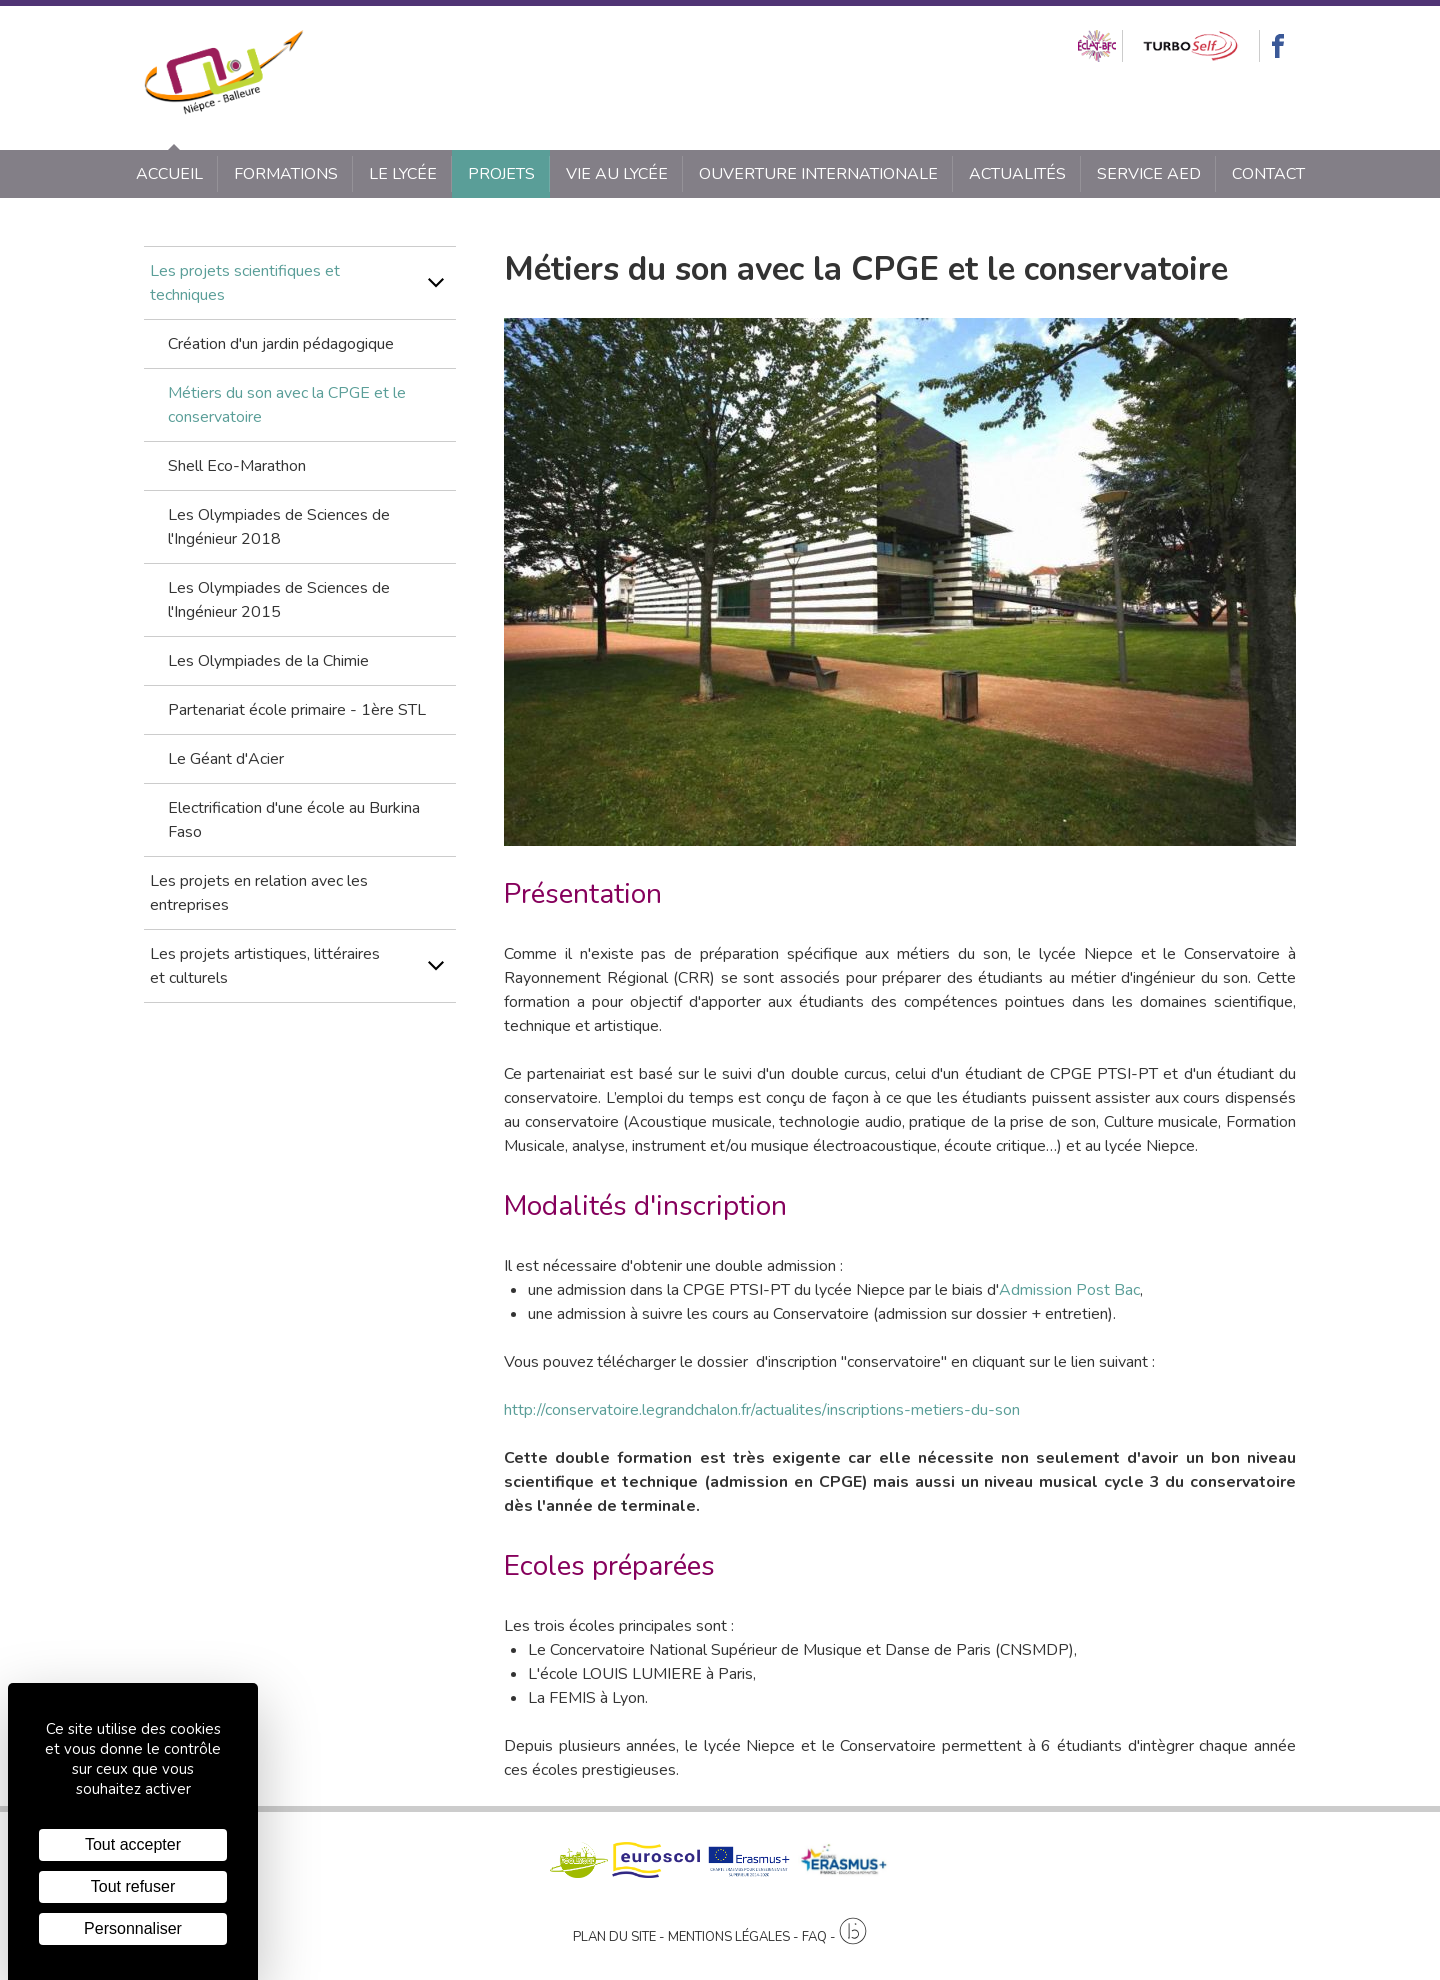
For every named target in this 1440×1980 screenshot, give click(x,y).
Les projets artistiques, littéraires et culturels (265, 966)
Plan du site (614, 1937)
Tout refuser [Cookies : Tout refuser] (133, 1886)
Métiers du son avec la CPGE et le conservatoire (287, 405)
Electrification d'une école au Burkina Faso (294, 820)
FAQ (814, 1937)
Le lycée (403, 174)
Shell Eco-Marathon (237, 466)
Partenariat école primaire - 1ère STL (297, 710)
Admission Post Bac (1069, 1290)
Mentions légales (729, 1937)
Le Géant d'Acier (226, 759)
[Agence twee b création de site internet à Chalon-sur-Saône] (853, 1932)
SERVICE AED (1149, 174)
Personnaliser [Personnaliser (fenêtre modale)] (133, 1928)
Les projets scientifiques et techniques (245, 283)
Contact (1268, 174)
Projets (501, 174)
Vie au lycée (617, 174)
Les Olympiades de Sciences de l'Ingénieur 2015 (279, 600)
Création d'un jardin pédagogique (281, 344)
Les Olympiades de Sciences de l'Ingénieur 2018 (279, 527)
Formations (286, 174)
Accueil (169, 174)
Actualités (1017, 174)
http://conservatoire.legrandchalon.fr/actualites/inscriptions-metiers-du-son (762, 1410)
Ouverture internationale (818, 174)
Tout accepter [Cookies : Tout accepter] (133, 1844)
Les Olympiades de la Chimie (268, 661)
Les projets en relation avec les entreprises (259, 893)
